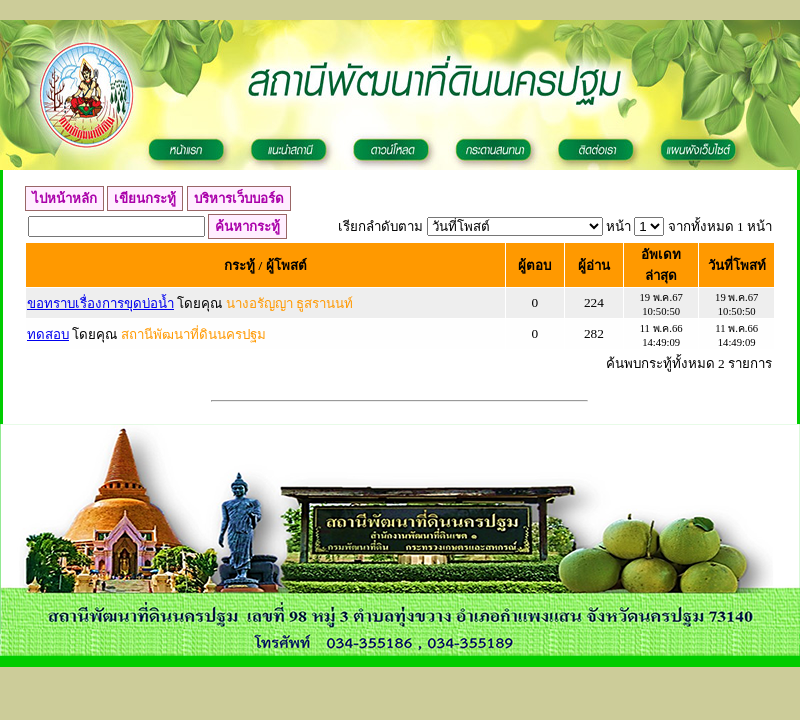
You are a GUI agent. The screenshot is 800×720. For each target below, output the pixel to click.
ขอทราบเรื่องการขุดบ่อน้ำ (100, 303)
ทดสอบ (48, 334)
